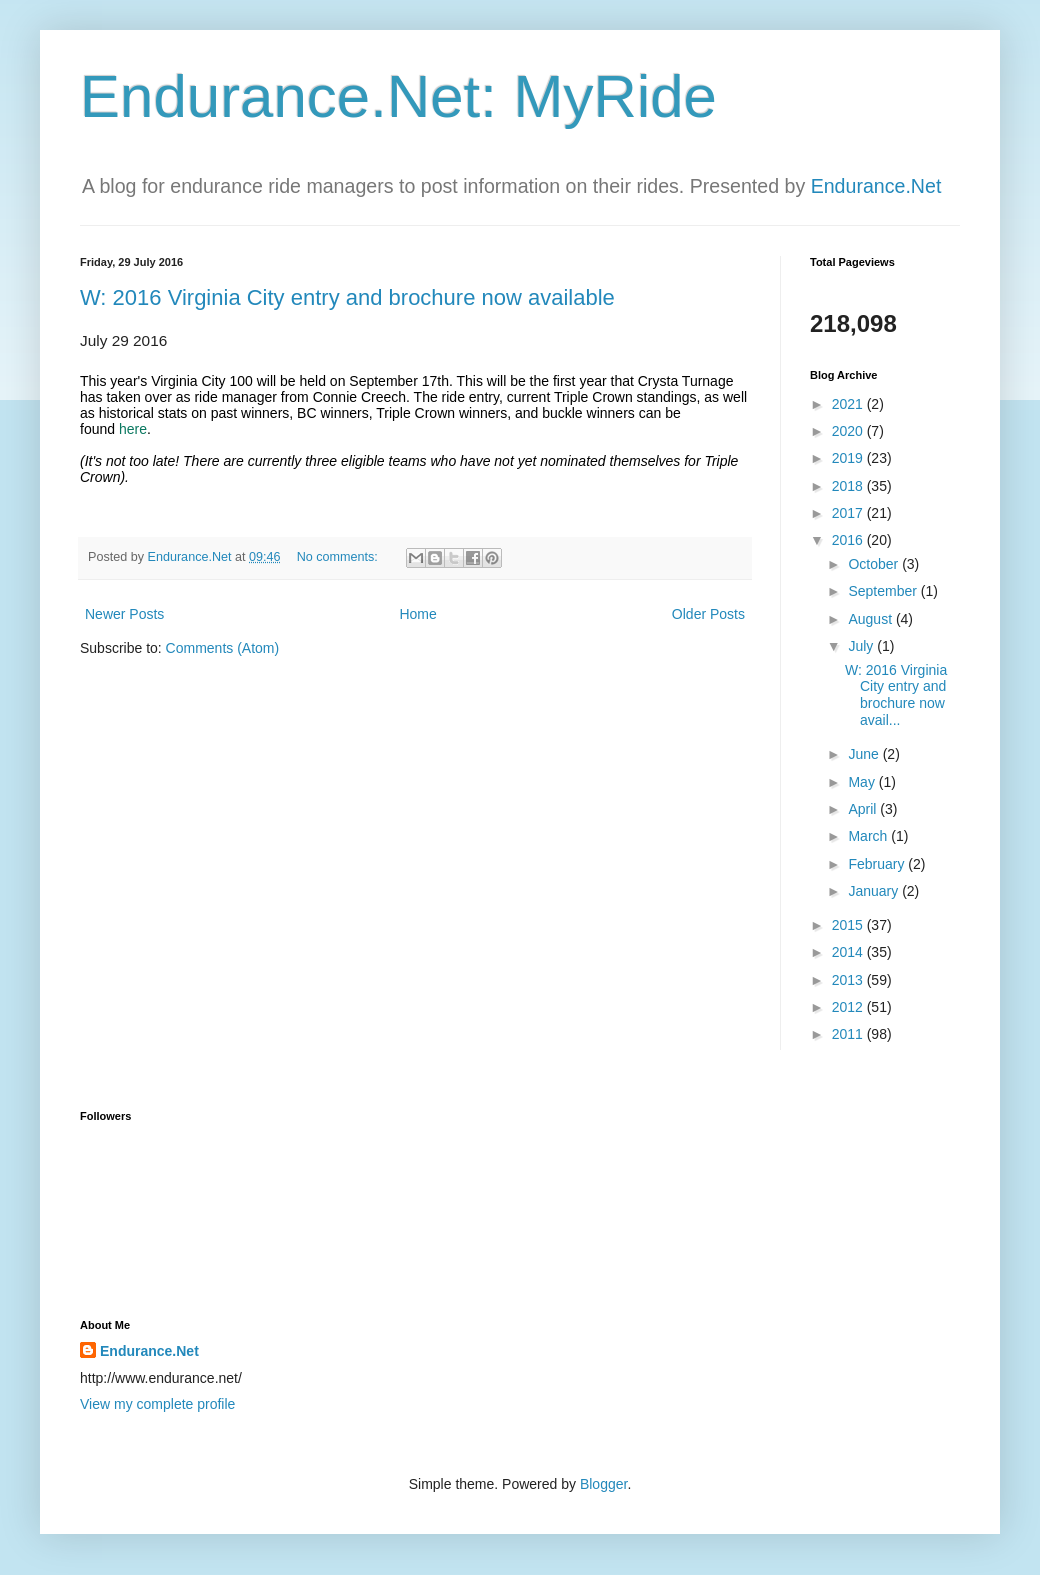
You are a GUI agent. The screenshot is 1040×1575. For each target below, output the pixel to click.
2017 (849, 513)
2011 (849, 1034)
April (864, 809)
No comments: (339, 557)
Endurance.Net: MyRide (398, 96)
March (869, 836)
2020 (849, 431)
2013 (849, 980)
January (875, 891)
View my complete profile (157, 1404)
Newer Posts (124, 614)
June (865, 754)
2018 (849, 486)
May (863, 782)
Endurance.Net (876, 186)
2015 (849, 925)
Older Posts (708, 614)
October (875, 564)
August (871, 619)
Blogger (603, 1484)
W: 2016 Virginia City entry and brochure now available (347, 297)
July (862, 646)
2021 (849, 404)
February (878, 864)
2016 (849, 540)
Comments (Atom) (223, 648)
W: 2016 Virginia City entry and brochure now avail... (896, 695)
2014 (849, 952)
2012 (849, 1007)
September (884, 591)
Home (417, 614)
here (133, 429)
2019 (849, 458)
